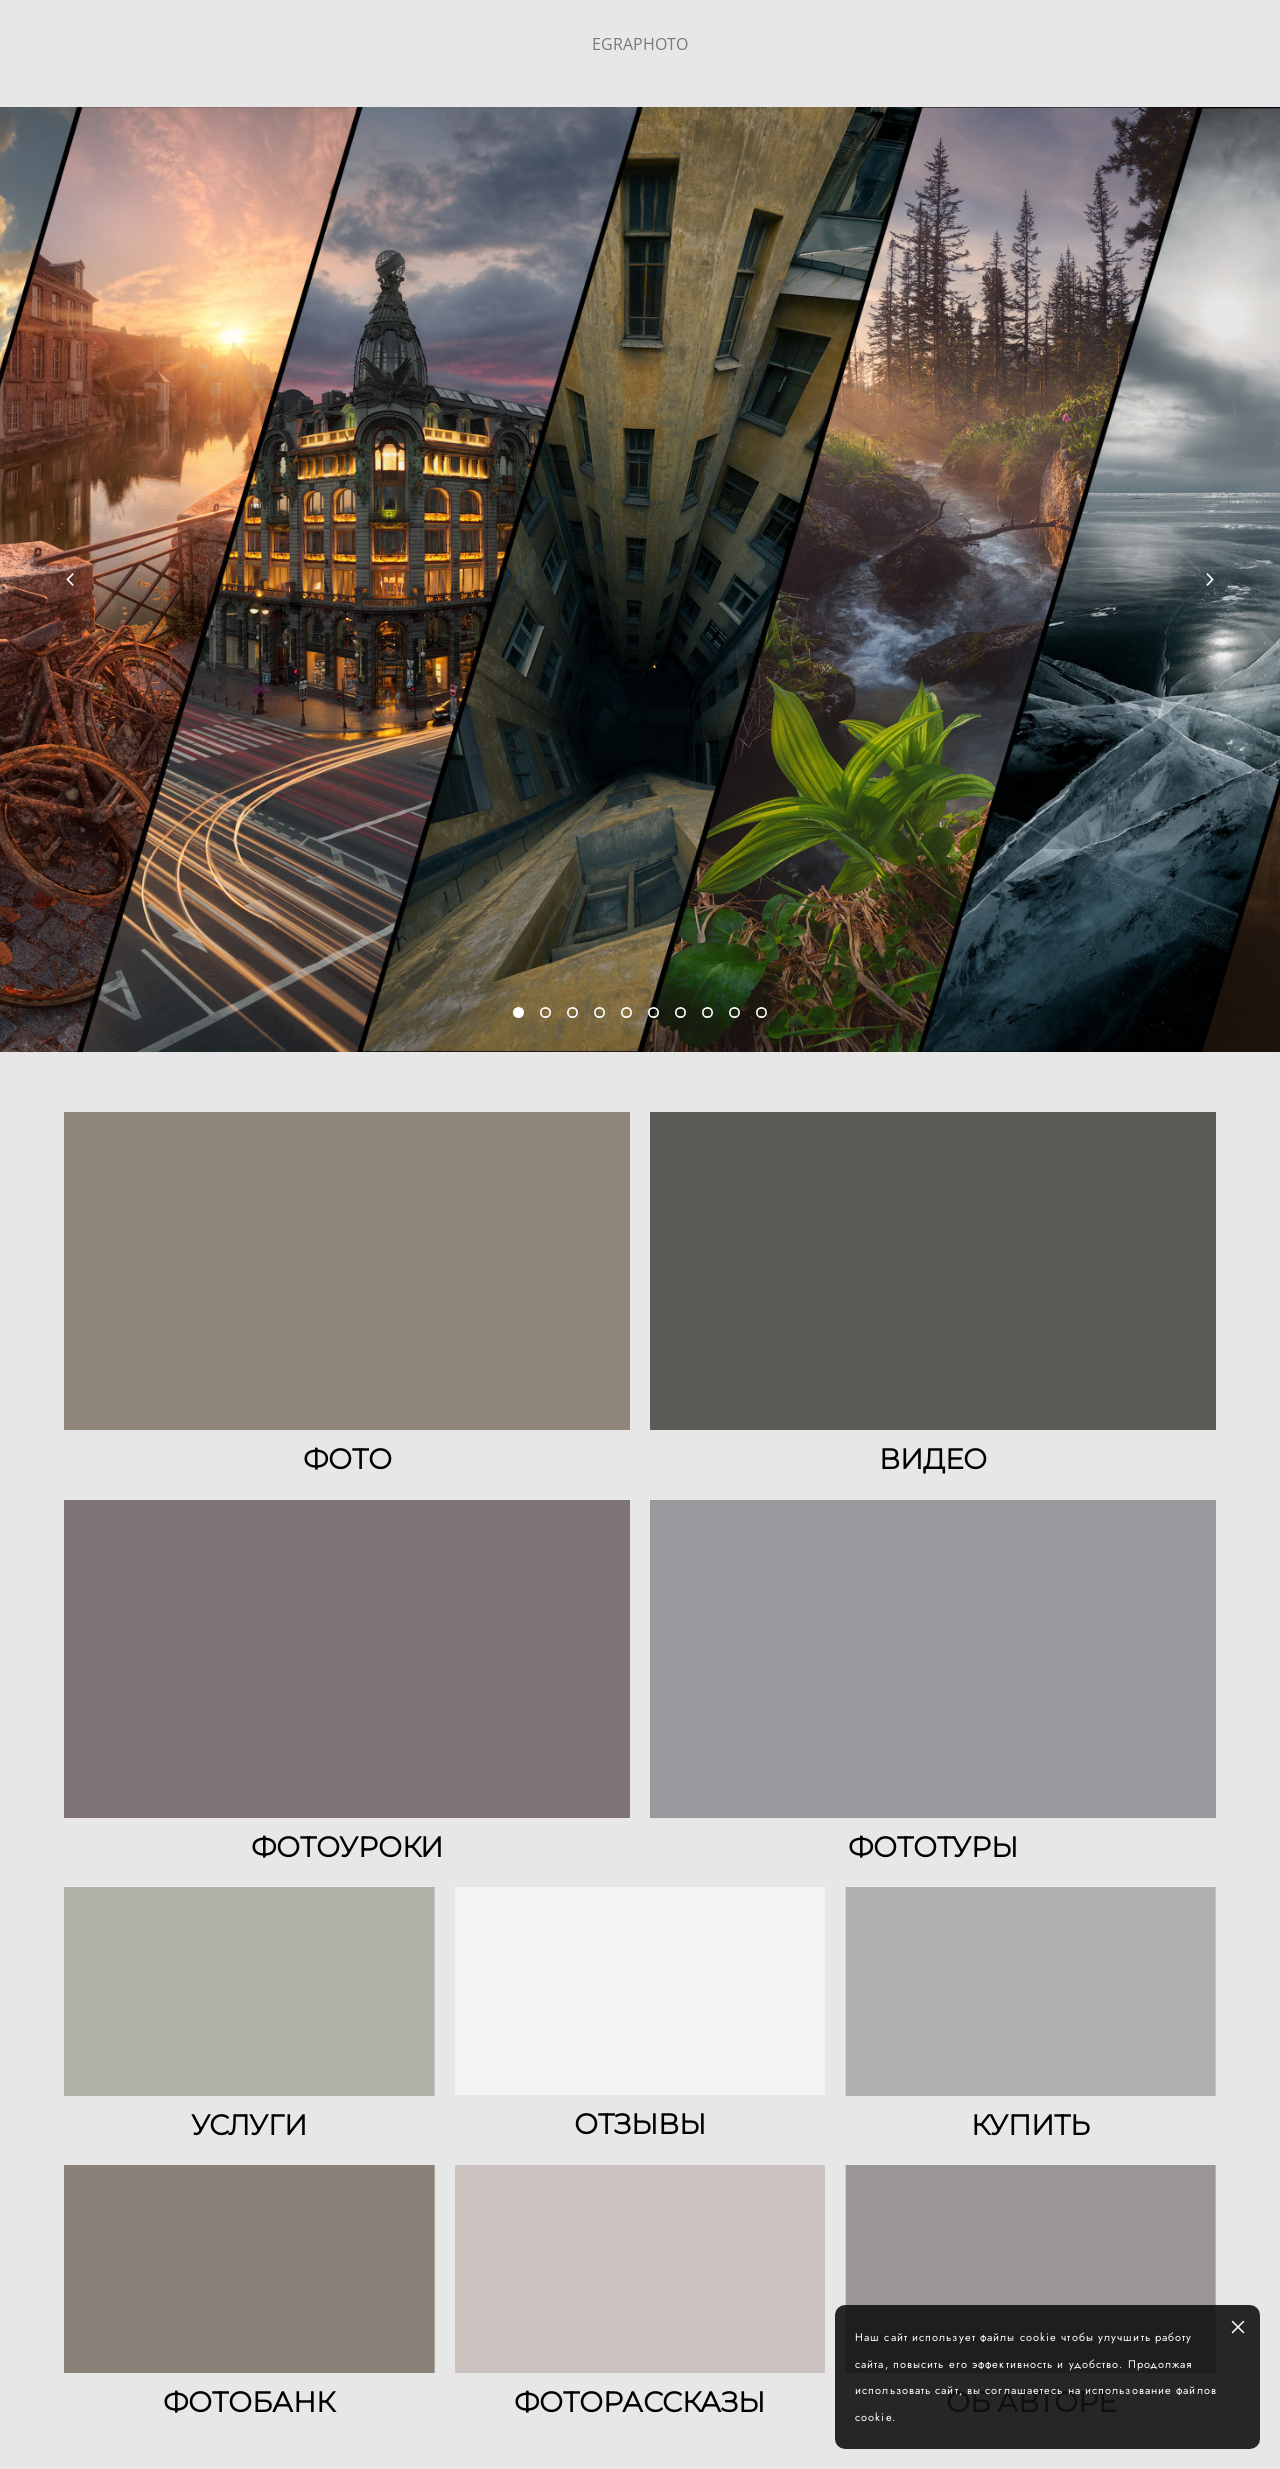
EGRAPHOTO (640, 44)
